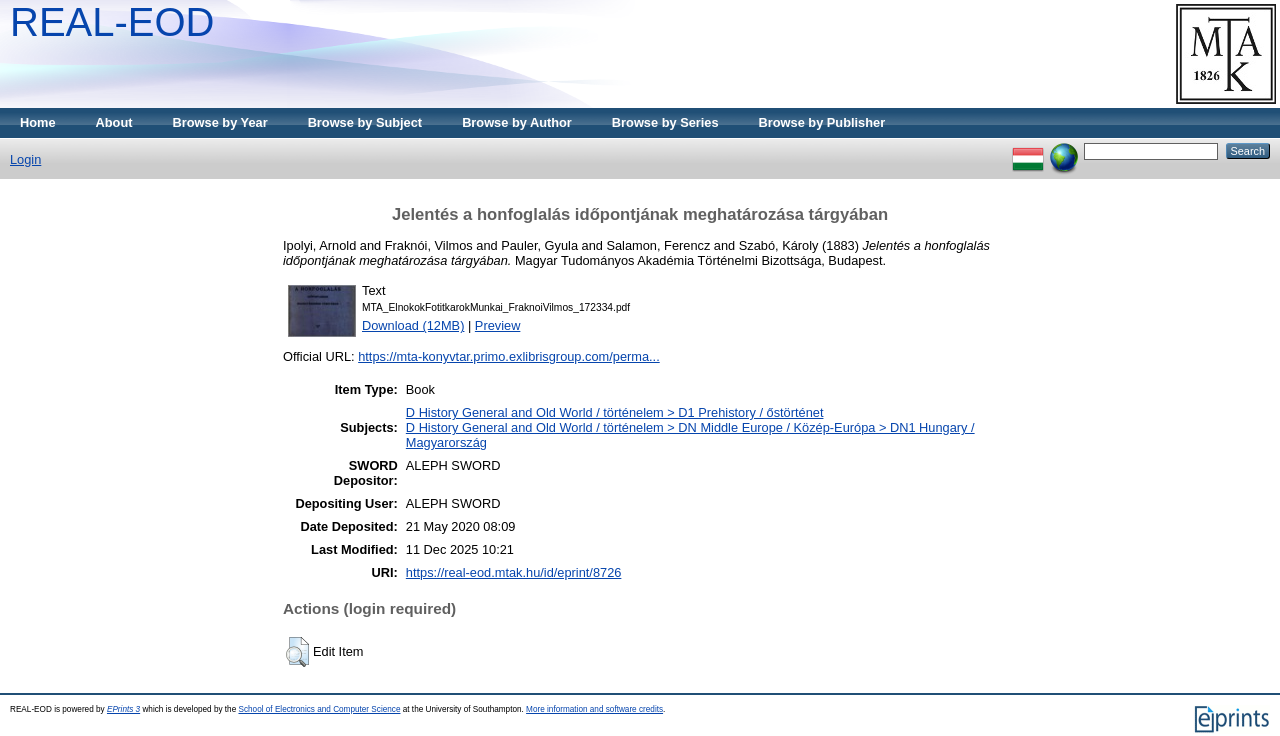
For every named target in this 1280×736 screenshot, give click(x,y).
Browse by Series (665, 122)
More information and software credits (594, 709)
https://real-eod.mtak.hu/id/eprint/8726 (514, 572)
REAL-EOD (112, 22)
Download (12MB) (413, 325)
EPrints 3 (123, 709)
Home (38, 122)
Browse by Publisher (822, 122)
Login (25, 159)
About (114, 122)
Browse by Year (220, 122)
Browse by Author (517, 122)
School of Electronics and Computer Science (319, 709)
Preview (498, 325)
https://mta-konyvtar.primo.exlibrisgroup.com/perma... (509, 356)
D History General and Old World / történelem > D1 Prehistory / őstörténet (615, 412)
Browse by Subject (365, 122)
